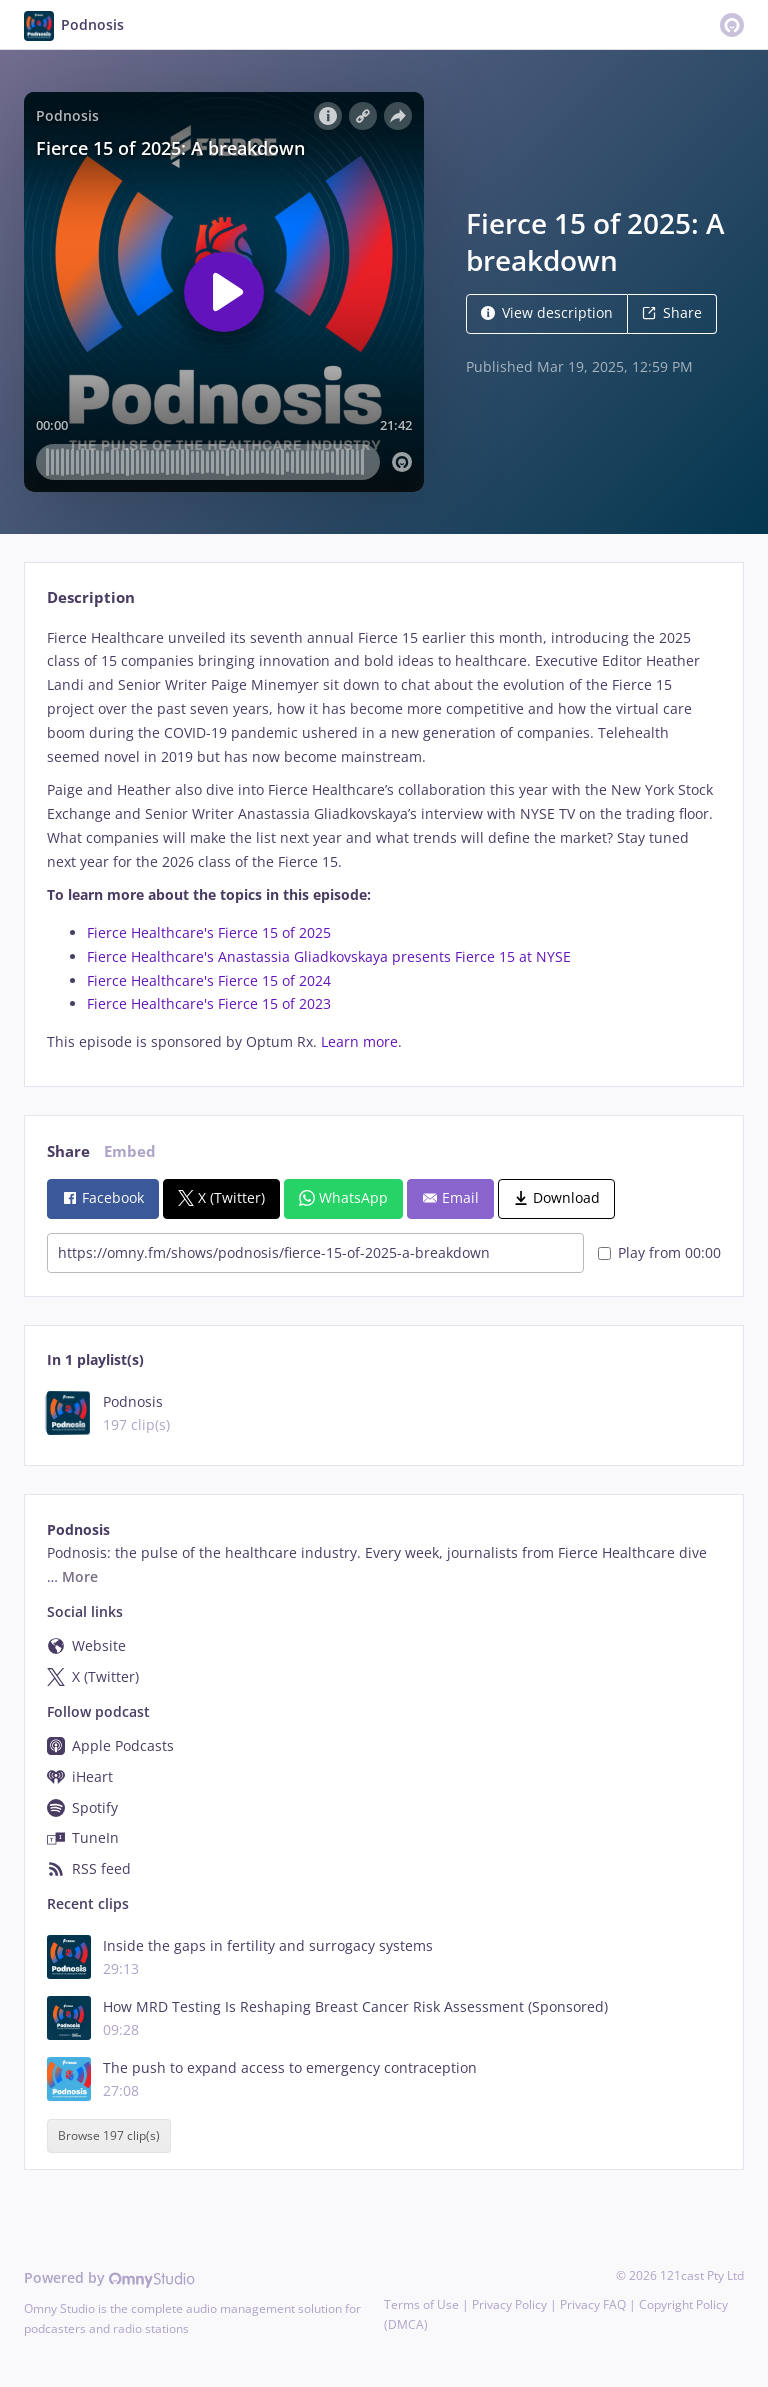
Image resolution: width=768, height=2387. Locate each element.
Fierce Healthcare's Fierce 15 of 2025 (209, 932)
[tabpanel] (383, 840)
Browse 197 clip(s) (109, 2135)
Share (672, 312)
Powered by (109, 2277)
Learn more (359, 1041)
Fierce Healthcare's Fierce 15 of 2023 (209, 1003)
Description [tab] (91, 597)
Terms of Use (421, 2304)
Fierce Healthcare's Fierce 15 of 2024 (209, 980)
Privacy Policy (509, 2304)
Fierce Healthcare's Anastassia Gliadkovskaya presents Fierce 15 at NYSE (329, 956)
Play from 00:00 (659, 1252)
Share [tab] (68, 1151)
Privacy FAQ (593, 2304)
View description (547, 312)
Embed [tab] (130, 1151)
